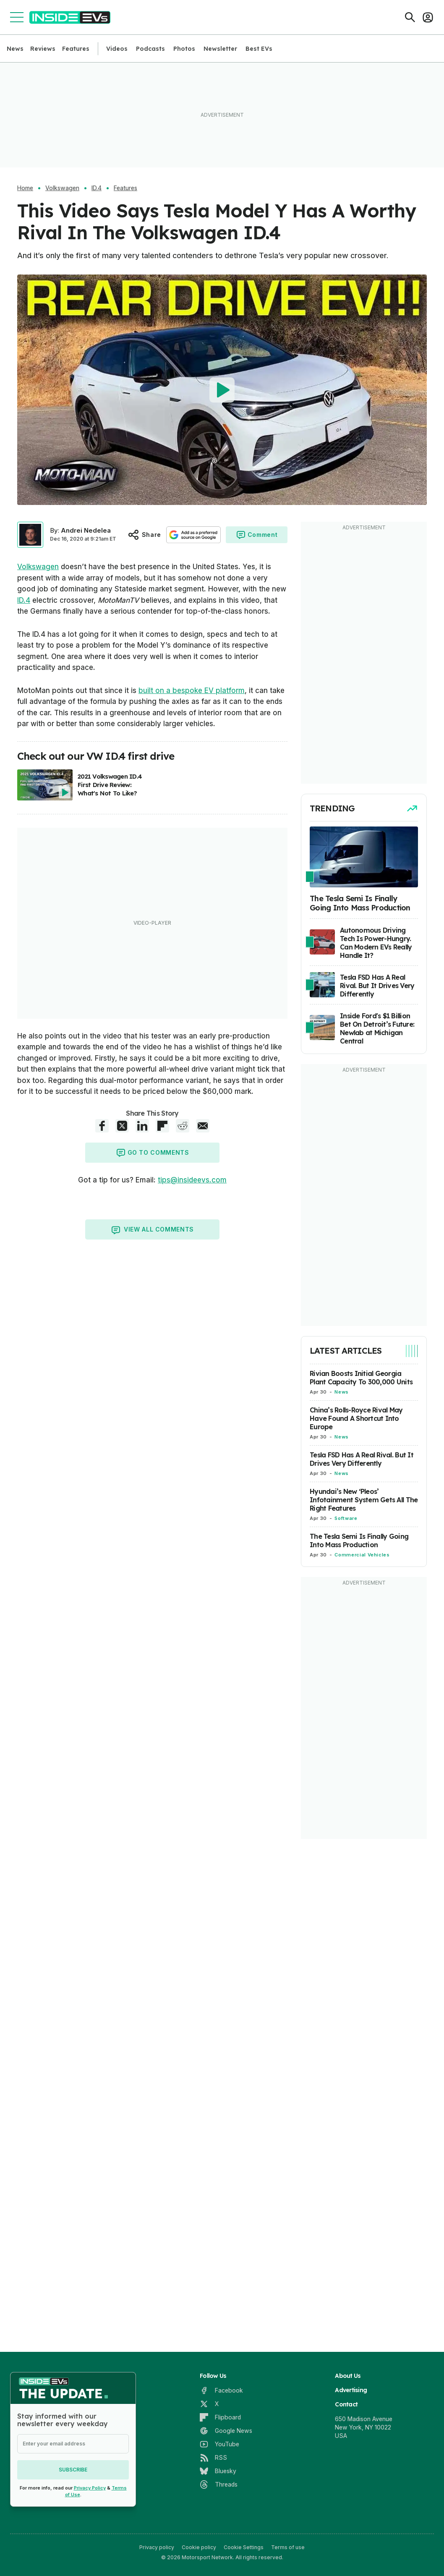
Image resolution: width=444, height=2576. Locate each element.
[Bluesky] (218, 2471)
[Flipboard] (220, 2417)
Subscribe (73, 2469)
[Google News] (226, 2431)
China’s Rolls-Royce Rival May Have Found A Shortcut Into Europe (356, 1418)
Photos (184, 48)
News (15, 48)
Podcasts (150, 48)
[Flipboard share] (162, 1126)
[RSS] (213, 2457)
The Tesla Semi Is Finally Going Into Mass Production (359, 1540)
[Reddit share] (183, 1126)
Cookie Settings (244, 2547)
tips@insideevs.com (192, 1180)
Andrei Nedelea (86, 530)
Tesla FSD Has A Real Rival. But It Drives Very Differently (361, 1459)
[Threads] (219, 2484)
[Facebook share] (102, 1126)
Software (345, 1518)
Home (25, 188)
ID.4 (96, 188)
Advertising (351, 2390)
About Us (347, 2376)
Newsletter (220, 48)
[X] (209, 2404)
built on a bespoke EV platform (191, 690)
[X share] (122, 1126)
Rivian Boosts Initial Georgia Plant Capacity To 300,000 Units (361, 1377)
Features (75, 48)
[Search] (410, 17)
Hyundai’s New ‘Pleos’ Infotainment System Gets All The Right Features (364, 1499)
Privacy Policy (90, 2488)
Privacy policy (156, 2547)
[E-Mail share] (203, 1126)
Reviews (42, 48)
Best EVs (259, 48)
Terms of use (288, 2547)
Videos (117, 48)
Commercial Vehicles (361, 1555)
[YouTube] (219, 2444)
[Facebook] (221, 2390)
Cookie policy (199, 2547)
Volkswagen (62, 188)
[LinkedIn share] (142, 1126)
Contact (346, 2404)
